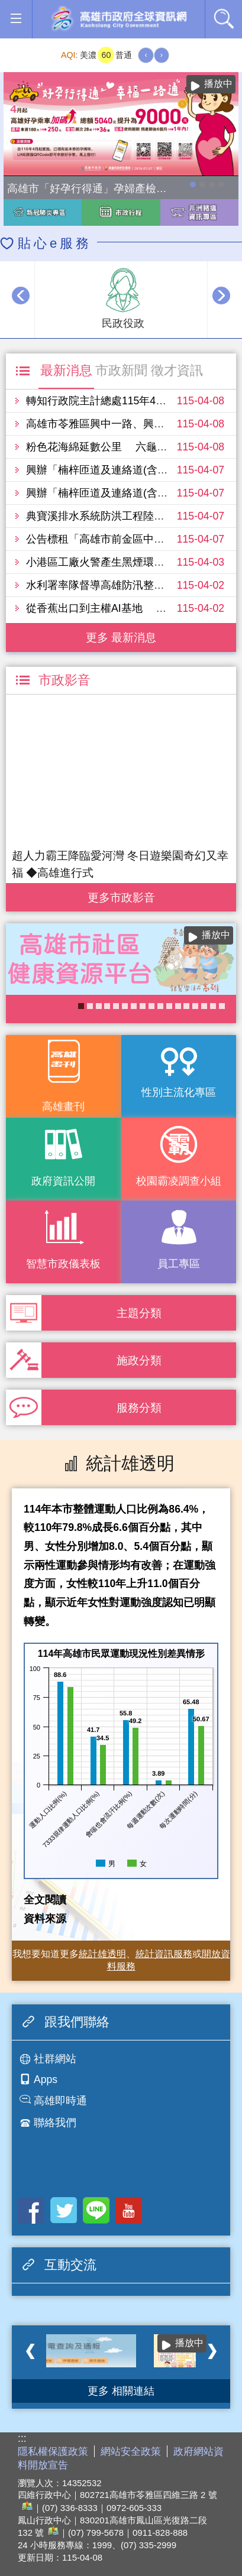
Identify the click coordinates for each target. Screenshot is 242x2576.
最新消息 (66, 370)
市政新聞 (121, 370)
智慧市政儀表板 (63, 1264)
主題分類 (139, 1312)
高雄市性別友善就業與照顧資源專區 (221, 184)
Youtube (128, 2210)
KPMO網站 (125, 1006)
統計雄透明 (102, 1954)
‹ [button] (21, 295)
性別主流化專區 (178, 1092)
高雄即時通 (60, 2101)
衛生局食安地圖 (134, 1006)
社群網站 (55, 2059)
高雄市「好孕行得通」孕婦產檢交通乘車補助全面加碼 (193, 184)
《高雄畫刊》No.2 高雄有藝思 (213, 1006)
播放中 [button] (218, 84)
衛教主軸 (99, 1006)
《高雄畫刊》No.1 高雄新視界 (143, 1006)
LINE (96, 2210)
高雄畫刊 (63, 1106)
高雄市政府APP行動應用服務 (116, 1006)
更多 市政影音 (121, 894)
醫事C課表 (222, 1006)
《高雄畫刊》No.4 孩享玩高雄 (107, 1006)
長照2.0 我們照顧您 (151, 1006)
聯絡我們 (55, 2123)
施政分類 (139, 1360)
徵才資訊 (177, 370)
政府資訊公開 (63, 1181)
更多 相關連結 (121, 2391)
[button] (15, 18)
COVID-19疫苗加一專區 (195, 1006)
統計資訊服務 (163, 1954)
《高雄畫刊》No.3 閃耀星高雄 (169, 1006)
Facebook (31, 2210)
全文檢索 (223, 18)
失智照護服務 (90, 1006)
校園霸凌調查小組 (178, 1181)
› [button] (221, 295)
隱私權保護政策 (53, 2451)
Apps (45, 2079)
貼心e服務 (55, 243)
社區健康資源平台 (81, 1006)
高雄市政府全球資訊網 (118, 19)
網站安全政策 (131, 2451)
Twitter (63, 2210)
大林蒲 (178, 1006)
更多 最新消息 (121, 637)
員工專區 (178, 1264)
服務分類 (139, 1407)
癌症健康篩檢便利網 (160, 1006)
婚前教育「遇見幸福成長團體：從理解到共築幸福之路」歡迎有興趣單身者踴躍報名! (186, 1006)
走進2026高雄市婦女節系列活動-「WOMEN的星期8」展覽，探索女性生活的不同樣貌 (212, 184)
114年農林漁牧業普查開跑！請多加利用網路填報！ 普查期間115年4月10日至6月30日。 (202, 184)
